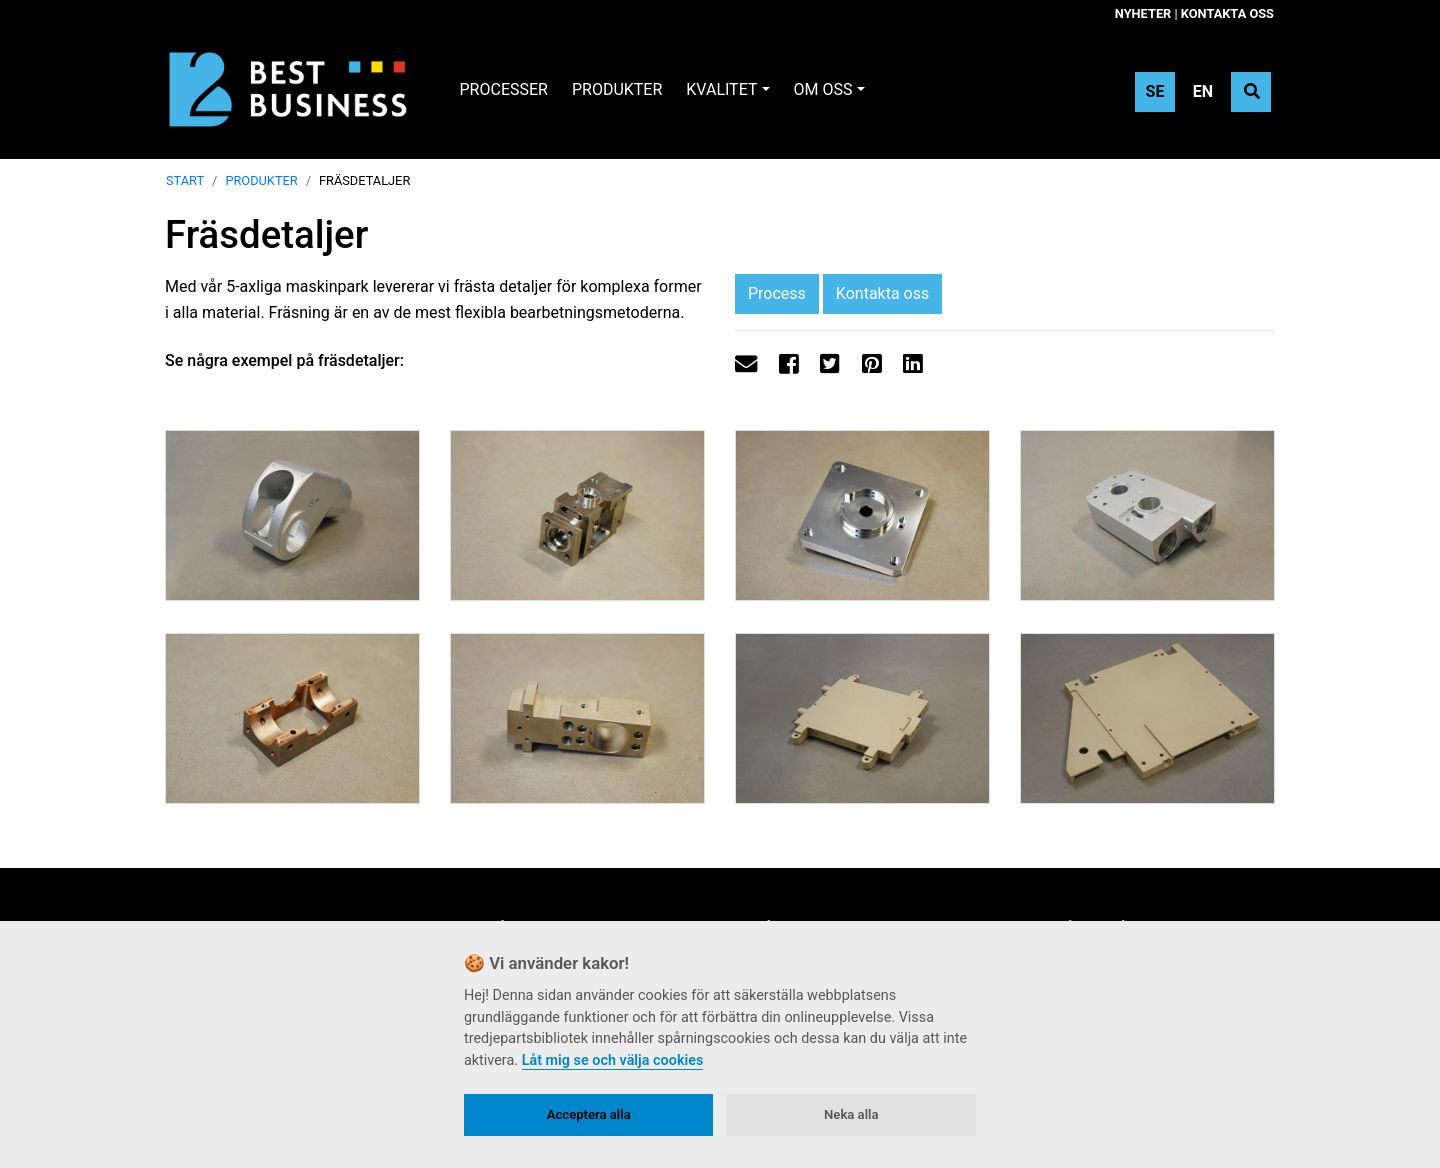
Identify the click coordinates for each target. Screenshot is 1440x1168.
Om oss (823, 89)
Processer (504, 89)
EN (1203, 91)
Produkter (617, 89)
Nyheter (1143, 13)
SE (1155, 91)
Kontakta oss (1227, 13)
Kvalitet (721, 89)
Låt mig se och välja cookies (613, 1060)
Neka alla (851, 1114)
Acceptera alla (589, 1114)
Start (185, 180)
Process (777, 293)
